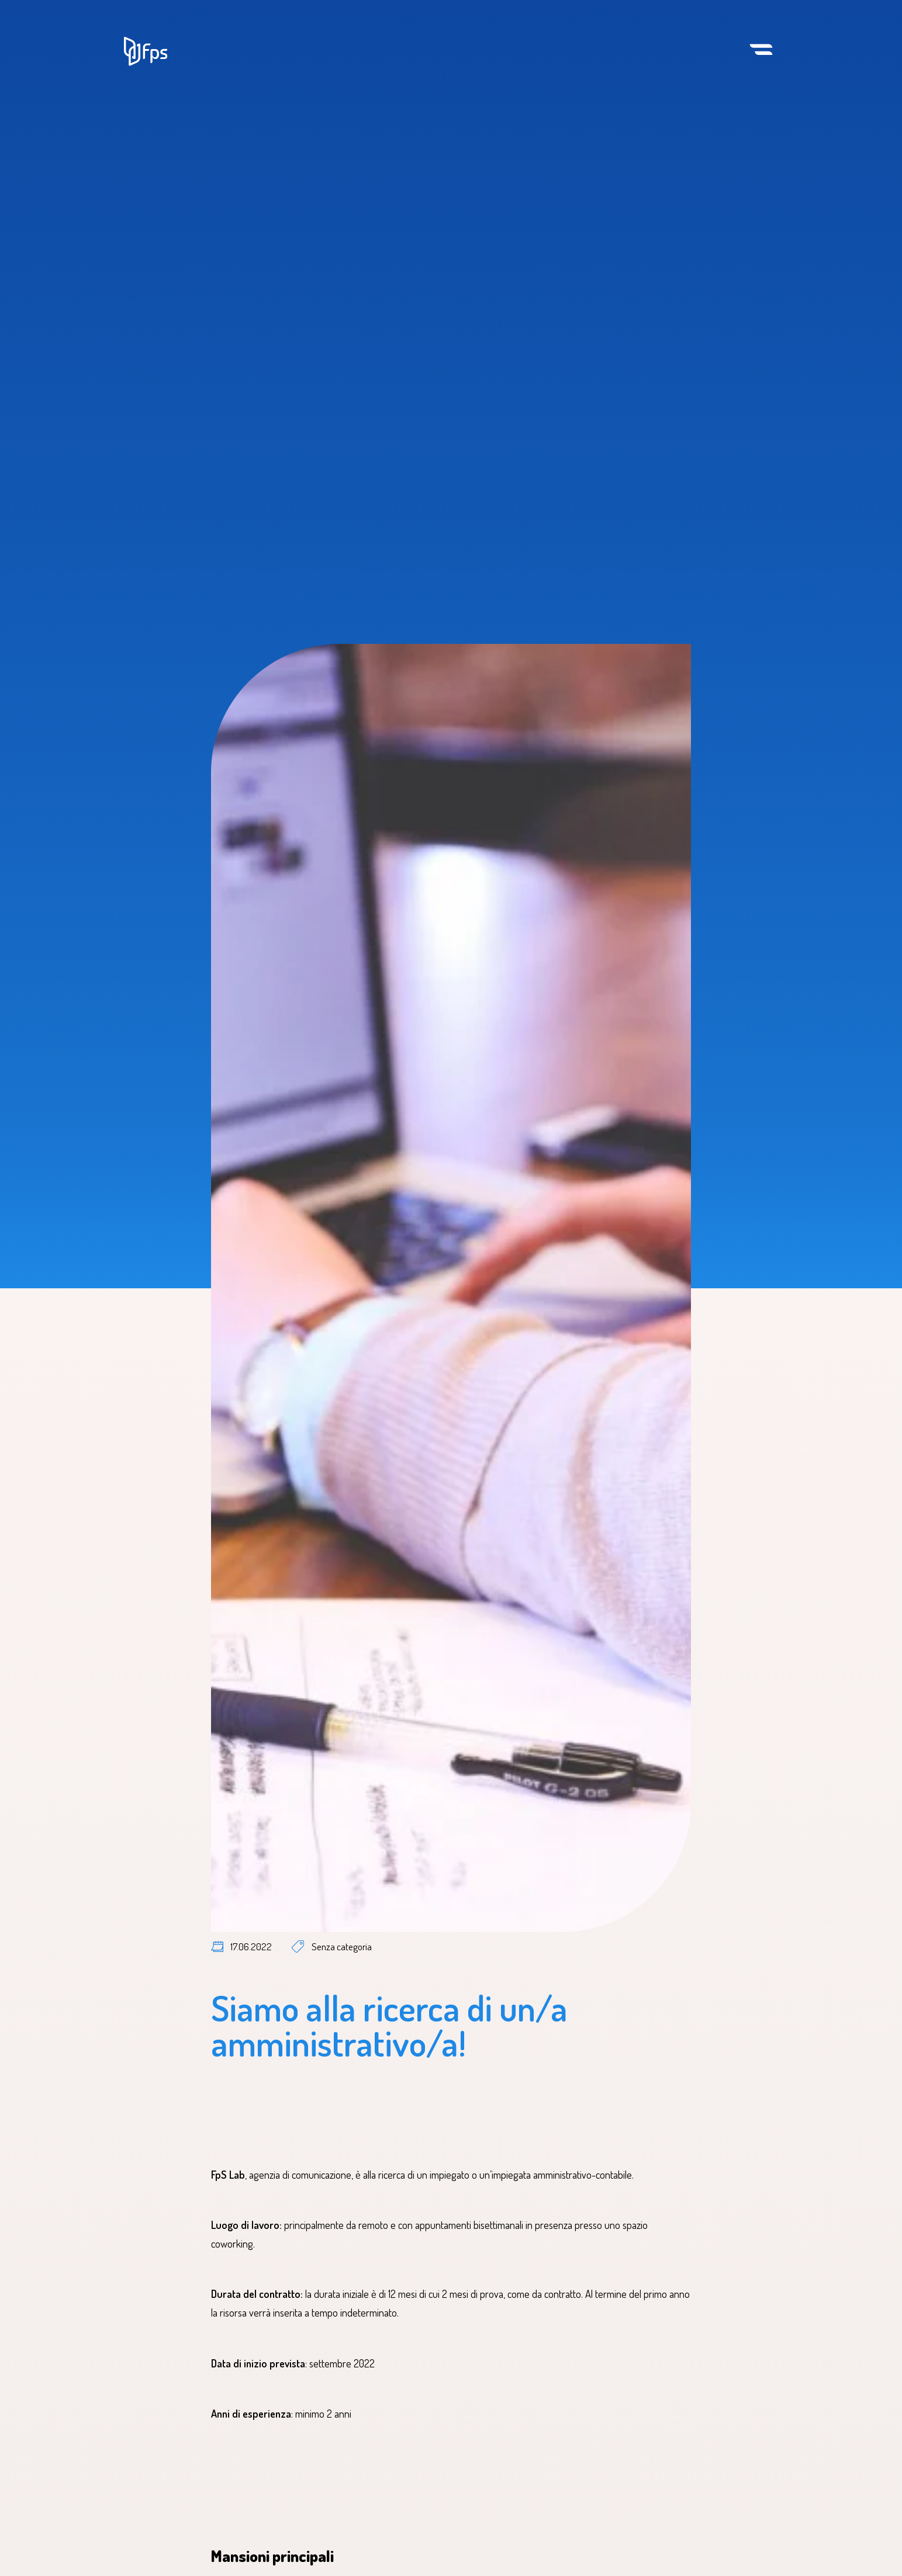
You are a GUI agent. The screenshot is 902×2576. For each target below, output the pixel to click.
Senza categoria (342, 1946)
